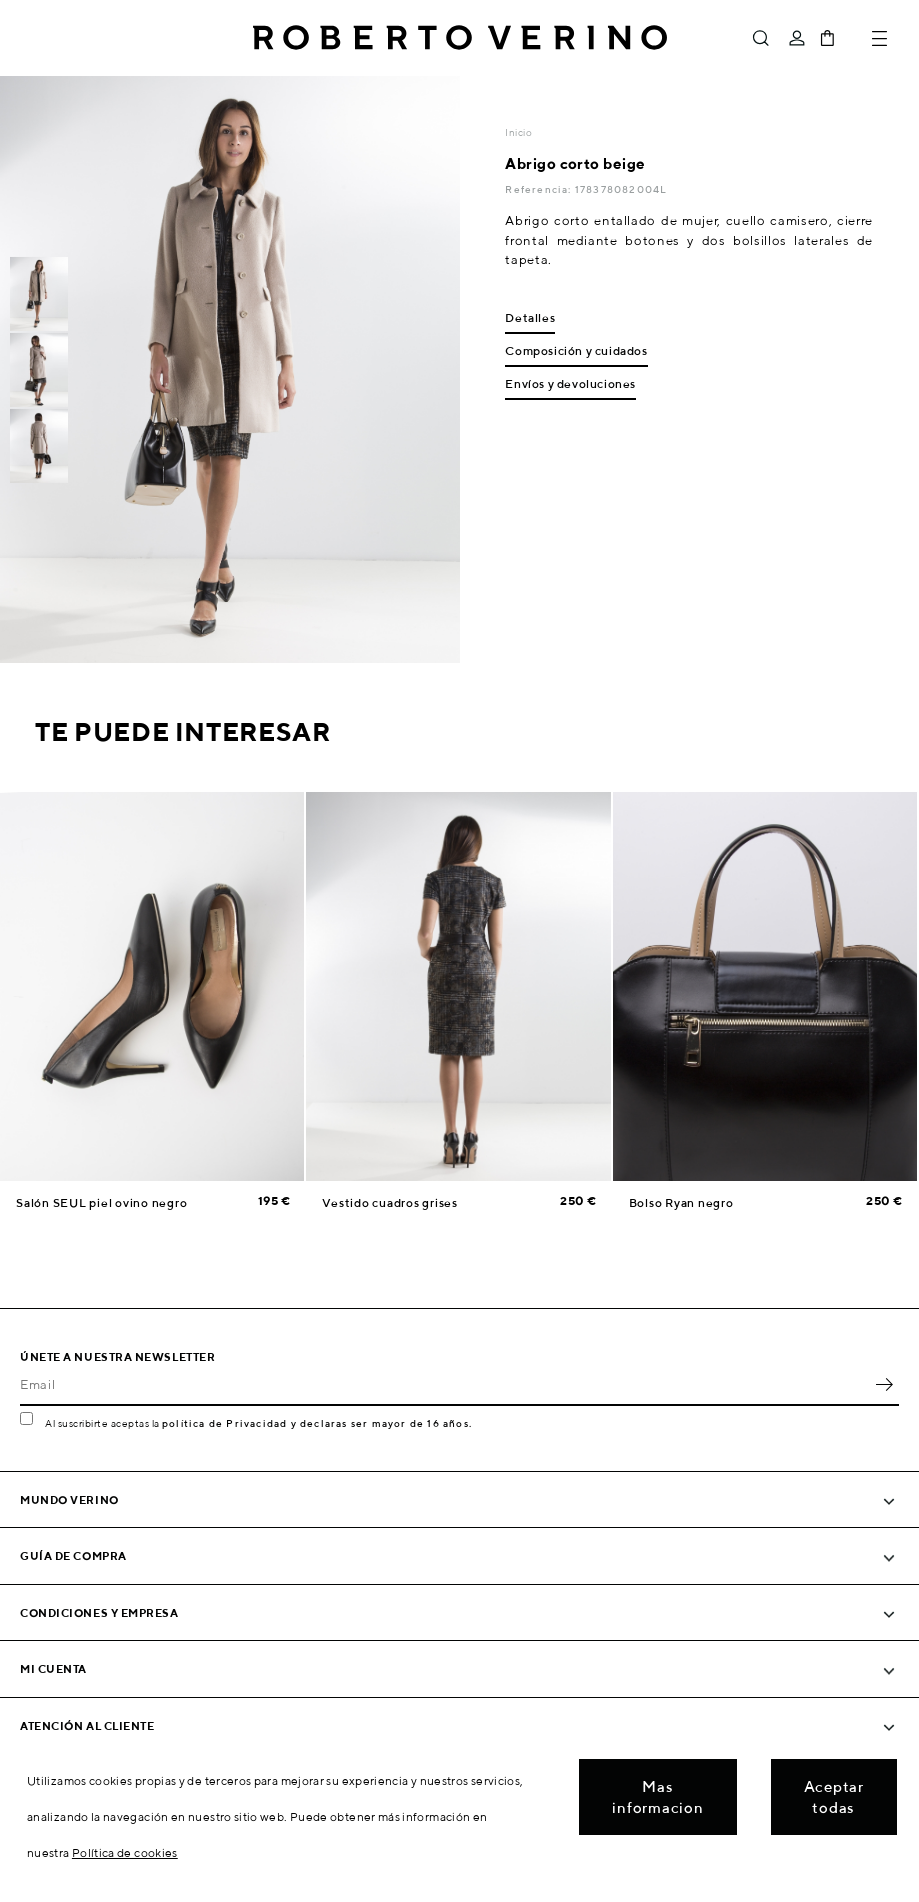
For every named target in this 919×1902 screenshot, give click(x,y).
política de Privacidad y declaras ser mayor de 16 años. (317, 1423)
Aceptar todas (834, 1797)
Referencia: (539, 189)
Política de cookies (125, 1852)
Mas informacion (657, 1797)
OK (884, 1384)
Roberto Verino (460, 38)
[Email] (444, 1384)
